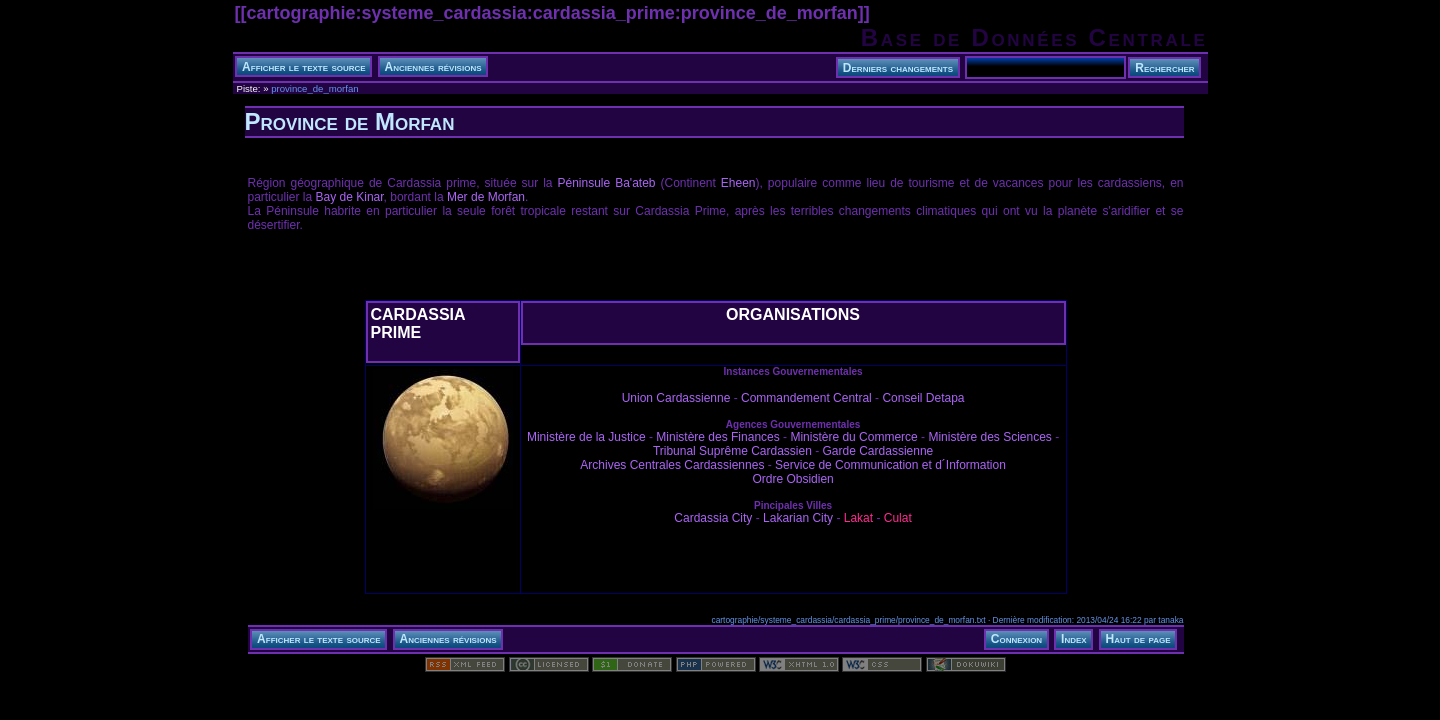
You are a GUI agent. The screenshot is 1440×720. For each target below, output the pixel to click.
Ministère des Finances (717, 437)
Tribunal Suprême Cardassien (732, 451)
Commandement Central (806, 398)
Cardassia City (713, 518)
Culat (898, 518)
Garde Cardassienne (878, 451)
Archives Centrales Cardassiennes (672, 465)
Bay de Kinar (350, 197)
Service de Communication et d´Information (890, 465)
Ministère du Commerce (853, 437)
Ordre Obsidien (792, 479)
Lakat (858, 518)
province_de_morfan (314, 88)
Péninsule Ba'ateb (607, 183)
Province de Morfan (350, 121)
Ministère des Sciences (989, 437)
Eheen (738, 183)
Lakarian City (798, 518)
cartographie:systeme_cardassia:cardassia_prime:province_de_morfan (552, 13)
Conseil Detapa (923, 398)
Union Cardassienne (676, 398)
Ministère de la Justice (586, 437)
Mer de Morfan (486, 197)
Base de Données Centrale (1034, 37)
